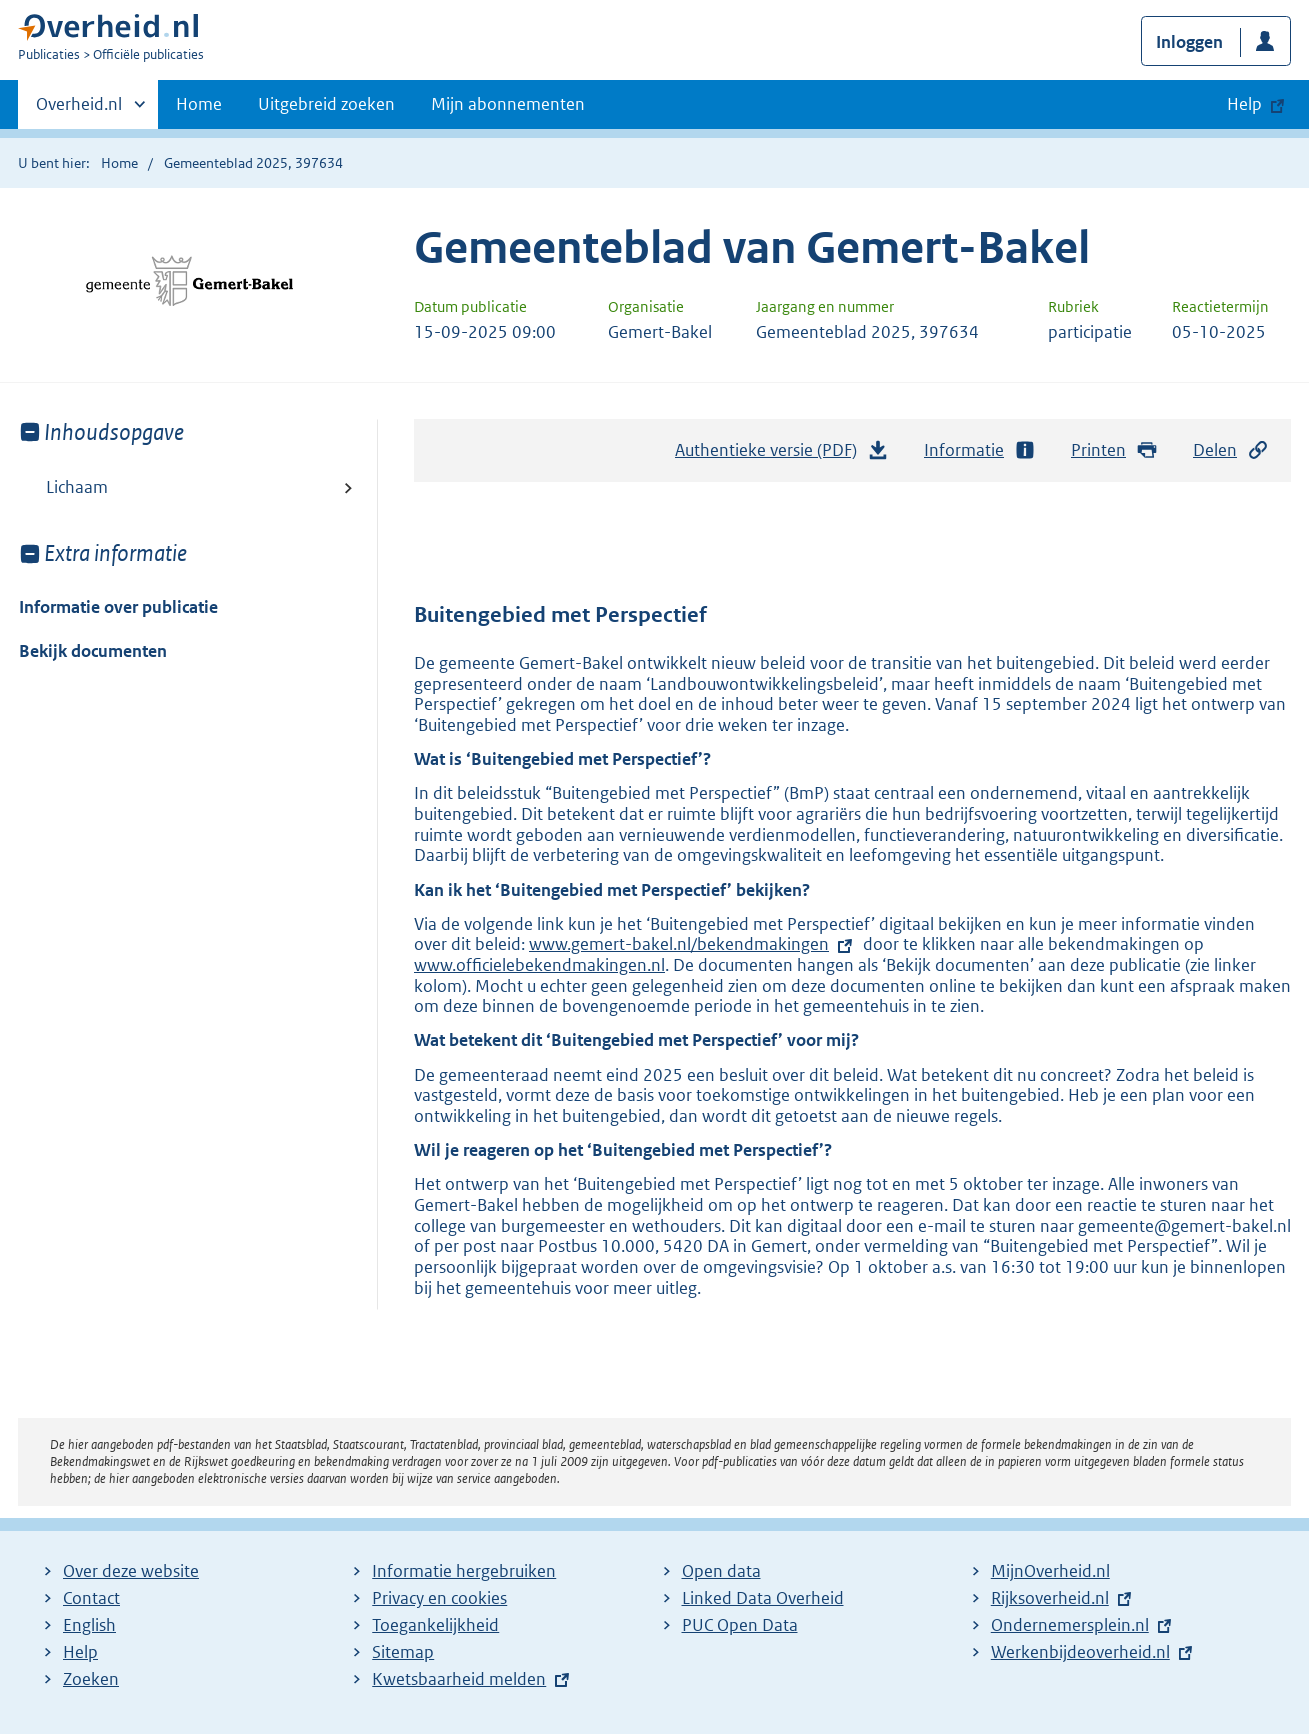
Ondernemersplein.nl (1070, 1625)
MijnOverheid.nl (1050, 1571)
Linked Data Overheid (763, 1598)
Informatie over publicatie (118, 607)
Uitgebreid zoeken (326, 104)
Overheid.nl (79, 110)
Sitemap (403, 1652)
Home (199, 104)
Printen (1114, 450)
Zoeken (91, 1679)
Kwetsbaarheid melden (459, 1679)
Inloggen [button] (1189, 42)
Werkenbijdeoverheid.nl (1080, 1652)
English (89, 1625)
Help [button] (1244, 104)
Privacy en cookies (439, 1598)
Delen (1231, 450)
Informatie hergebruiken (464, 1571)
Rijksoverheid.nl (1050, 1598)
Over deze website (131, 1571)
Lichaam (77, 487)
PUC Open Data (740, 1625)
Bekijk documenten (93, 651)
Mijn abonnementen (508, 104)
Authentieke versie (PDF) (782, 455)
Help (80, 1652)
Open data (721, 1571)
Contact (91, 1598)
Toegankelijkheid (435, 1625)
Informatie (980, 450)
